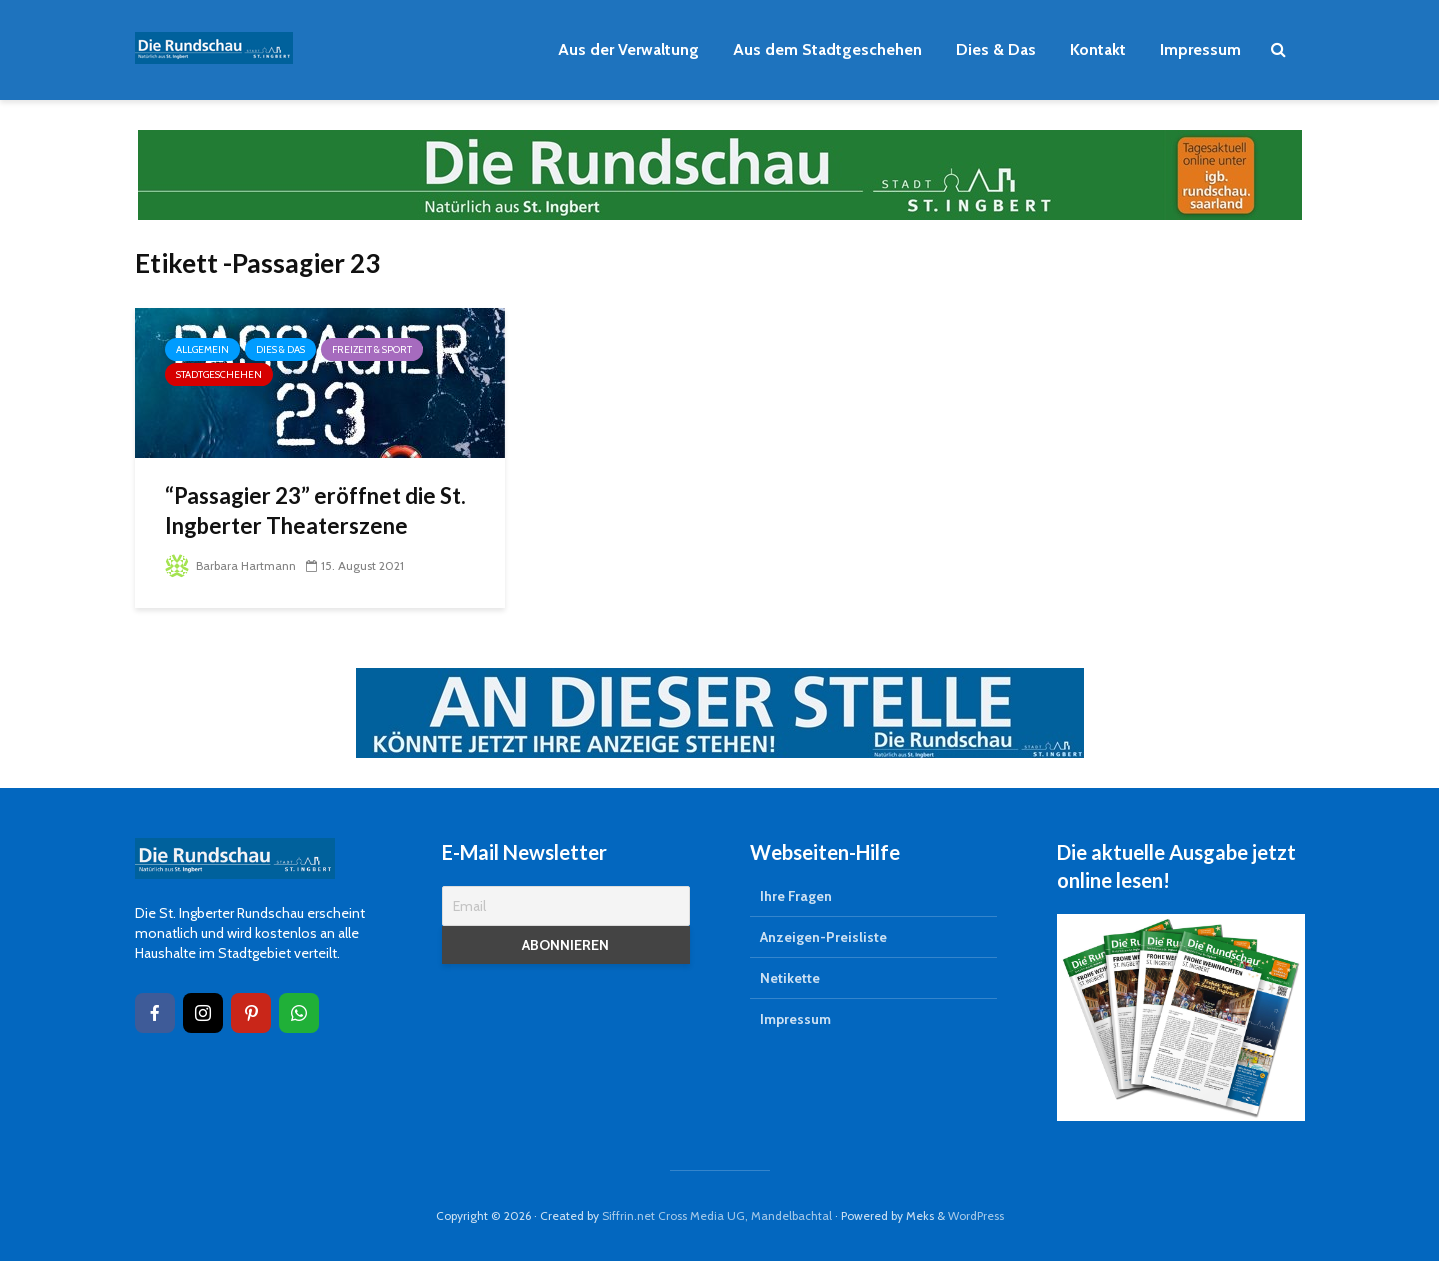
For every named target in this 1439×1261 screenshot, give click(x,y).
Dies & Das (996, 49)
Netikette (790, 978)
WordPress (976, 1215)
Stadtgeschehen (219, 374)
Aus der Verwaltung (628, 49)
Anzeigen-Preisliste (823, 937)
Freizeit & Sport (372, 349)
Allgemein (202, 349)
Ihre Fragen (796, 896)
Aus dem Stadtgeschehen (827, 49)
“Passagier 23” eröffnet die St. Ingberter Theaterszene (315, 510)
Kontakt (1098, 49)
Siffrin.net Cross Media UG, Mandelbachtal (717, 1215)
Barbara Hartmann (230, 565)
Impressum (1200, 49)
